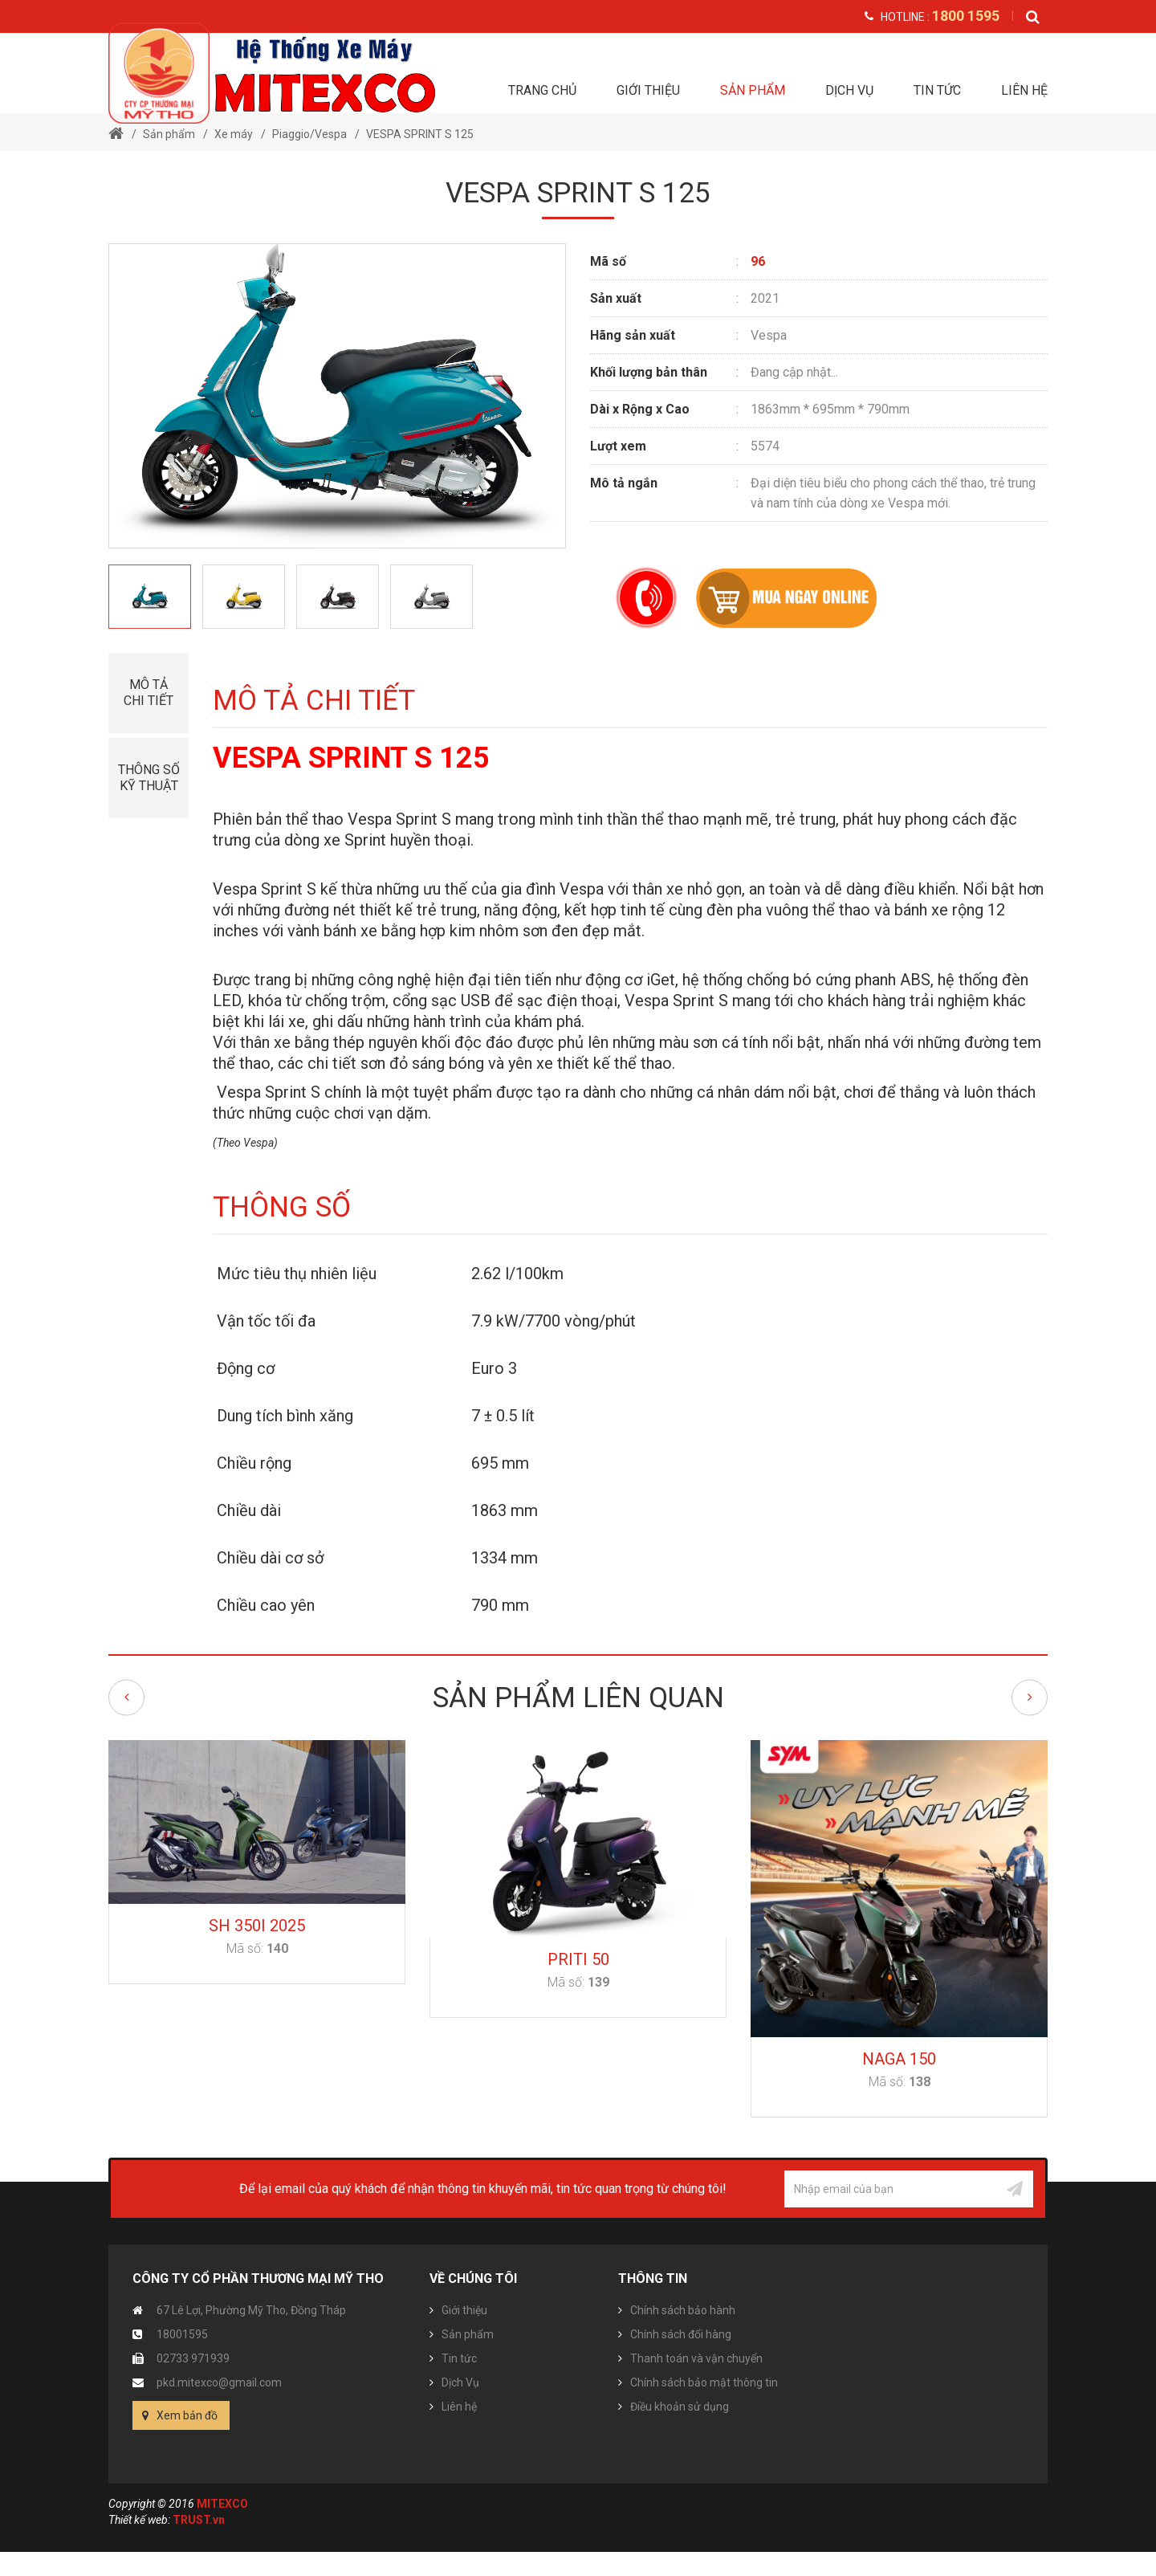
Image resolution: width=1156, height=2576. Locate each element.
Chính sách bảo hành (682, 2310)
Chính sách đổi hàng (680, 2334)
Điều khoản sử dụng (679, 2406)
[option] (149, 597)
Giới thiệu (648, 90)
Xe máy (233, 134)
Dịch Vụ (849, 90)
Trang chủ (542, 90)
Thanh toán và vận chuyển (696, 2358)
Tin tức (937, 90)
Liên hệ (1024, 90)
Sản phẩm (752, 90)
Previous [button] (126, 1697)
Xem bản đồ (187, 2415)
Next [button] (1030, 1697)
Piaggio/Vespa (309, 134)
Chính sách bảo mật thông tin (704, 2382)
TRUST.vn (199, 2519)
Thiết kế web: (139, 2519)
